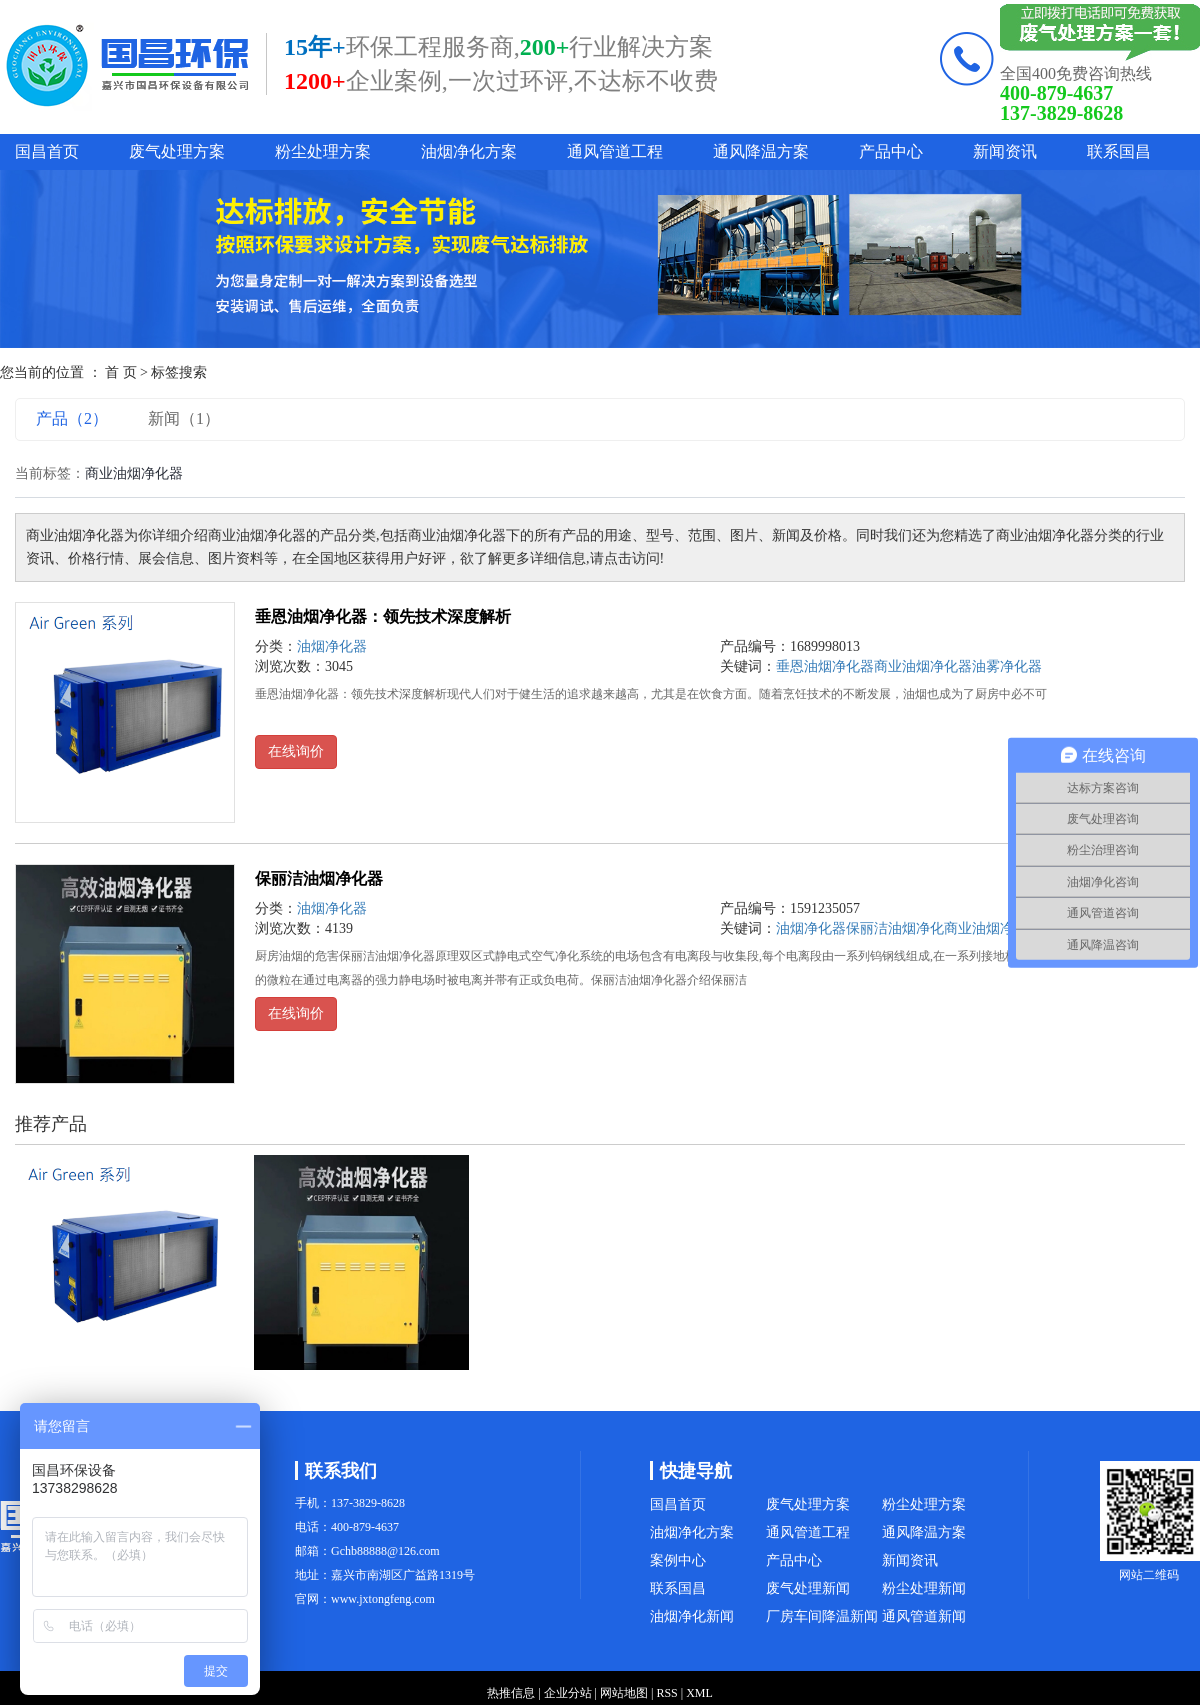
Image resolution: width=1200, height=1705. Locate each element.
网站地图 (624, 1693)
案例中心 (678, 1560)
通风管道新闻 (924, 1616)
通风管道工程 (615, 151)
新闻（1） (184, 418)
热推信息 (511, 1693)
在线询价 (296, 751)
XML (699, 1693)
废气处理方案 (177, 151)
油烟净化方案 (469, 151)
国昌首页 (47, 151)
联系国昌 (1119, 151)
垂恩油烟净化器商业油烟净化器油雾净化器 (909, 666)
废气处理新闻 (808, 1588)
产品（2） (72, 418)
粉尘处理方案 (323, 151)
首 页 (121, 372)
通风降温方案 (761, 151)
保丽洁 (867, 928)
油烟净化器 (332, 646)
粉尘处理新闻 (924, 1588)
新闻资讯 (1005, 151)
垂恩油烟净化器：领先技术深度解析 (383, 616)
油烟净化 (916, 928)
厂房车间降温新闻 (822, 1616)
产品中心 (891, 151)
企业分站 (568, 1693)
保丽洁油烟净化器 (319, 878)
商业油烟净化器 (993, 928)
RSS (666, 1693)
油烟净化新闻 (692, 1616)
